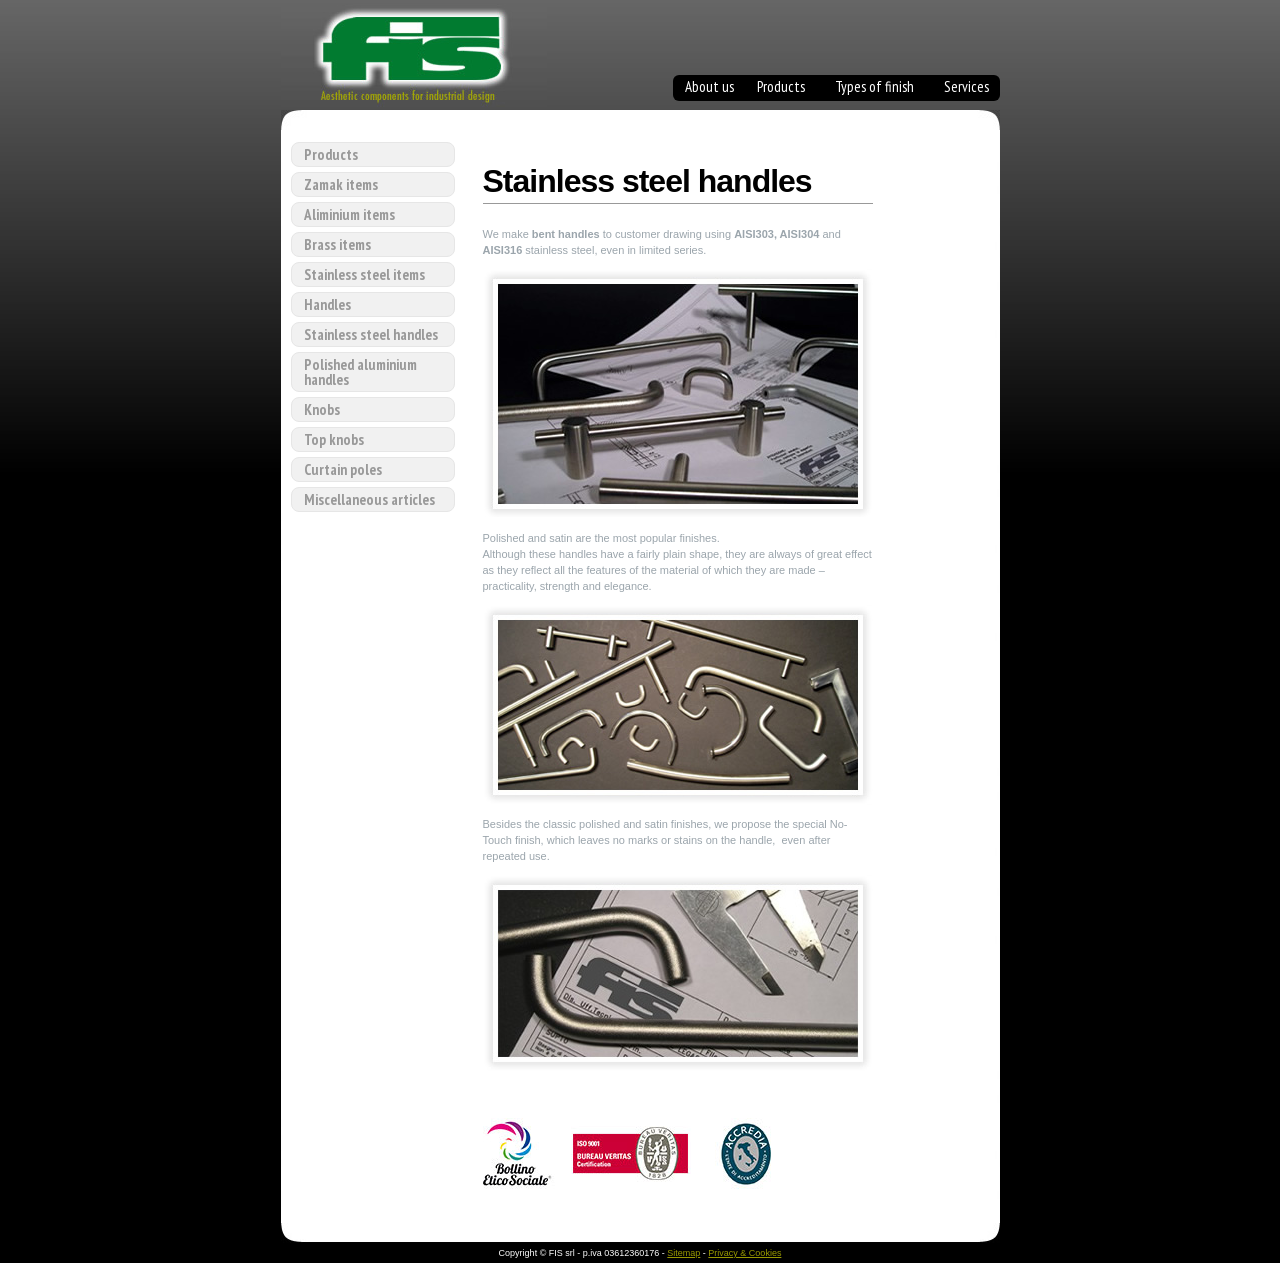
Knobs (322, 409)
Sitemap (683, 1253)
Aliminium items (349, 214)
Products (781, 88)
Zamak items (341, 184)
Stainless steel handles (371, 334)
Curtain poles (343, 469)
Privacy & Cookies (744, 1253)
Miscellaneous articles (369, 499)
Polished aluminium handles (360, 372)
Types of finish (874, 88)
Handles (327, 304)
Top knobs (334, 439)
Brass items (337, 244)
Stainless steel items (364, 274)
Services (966, 88)
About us (709, 88)
